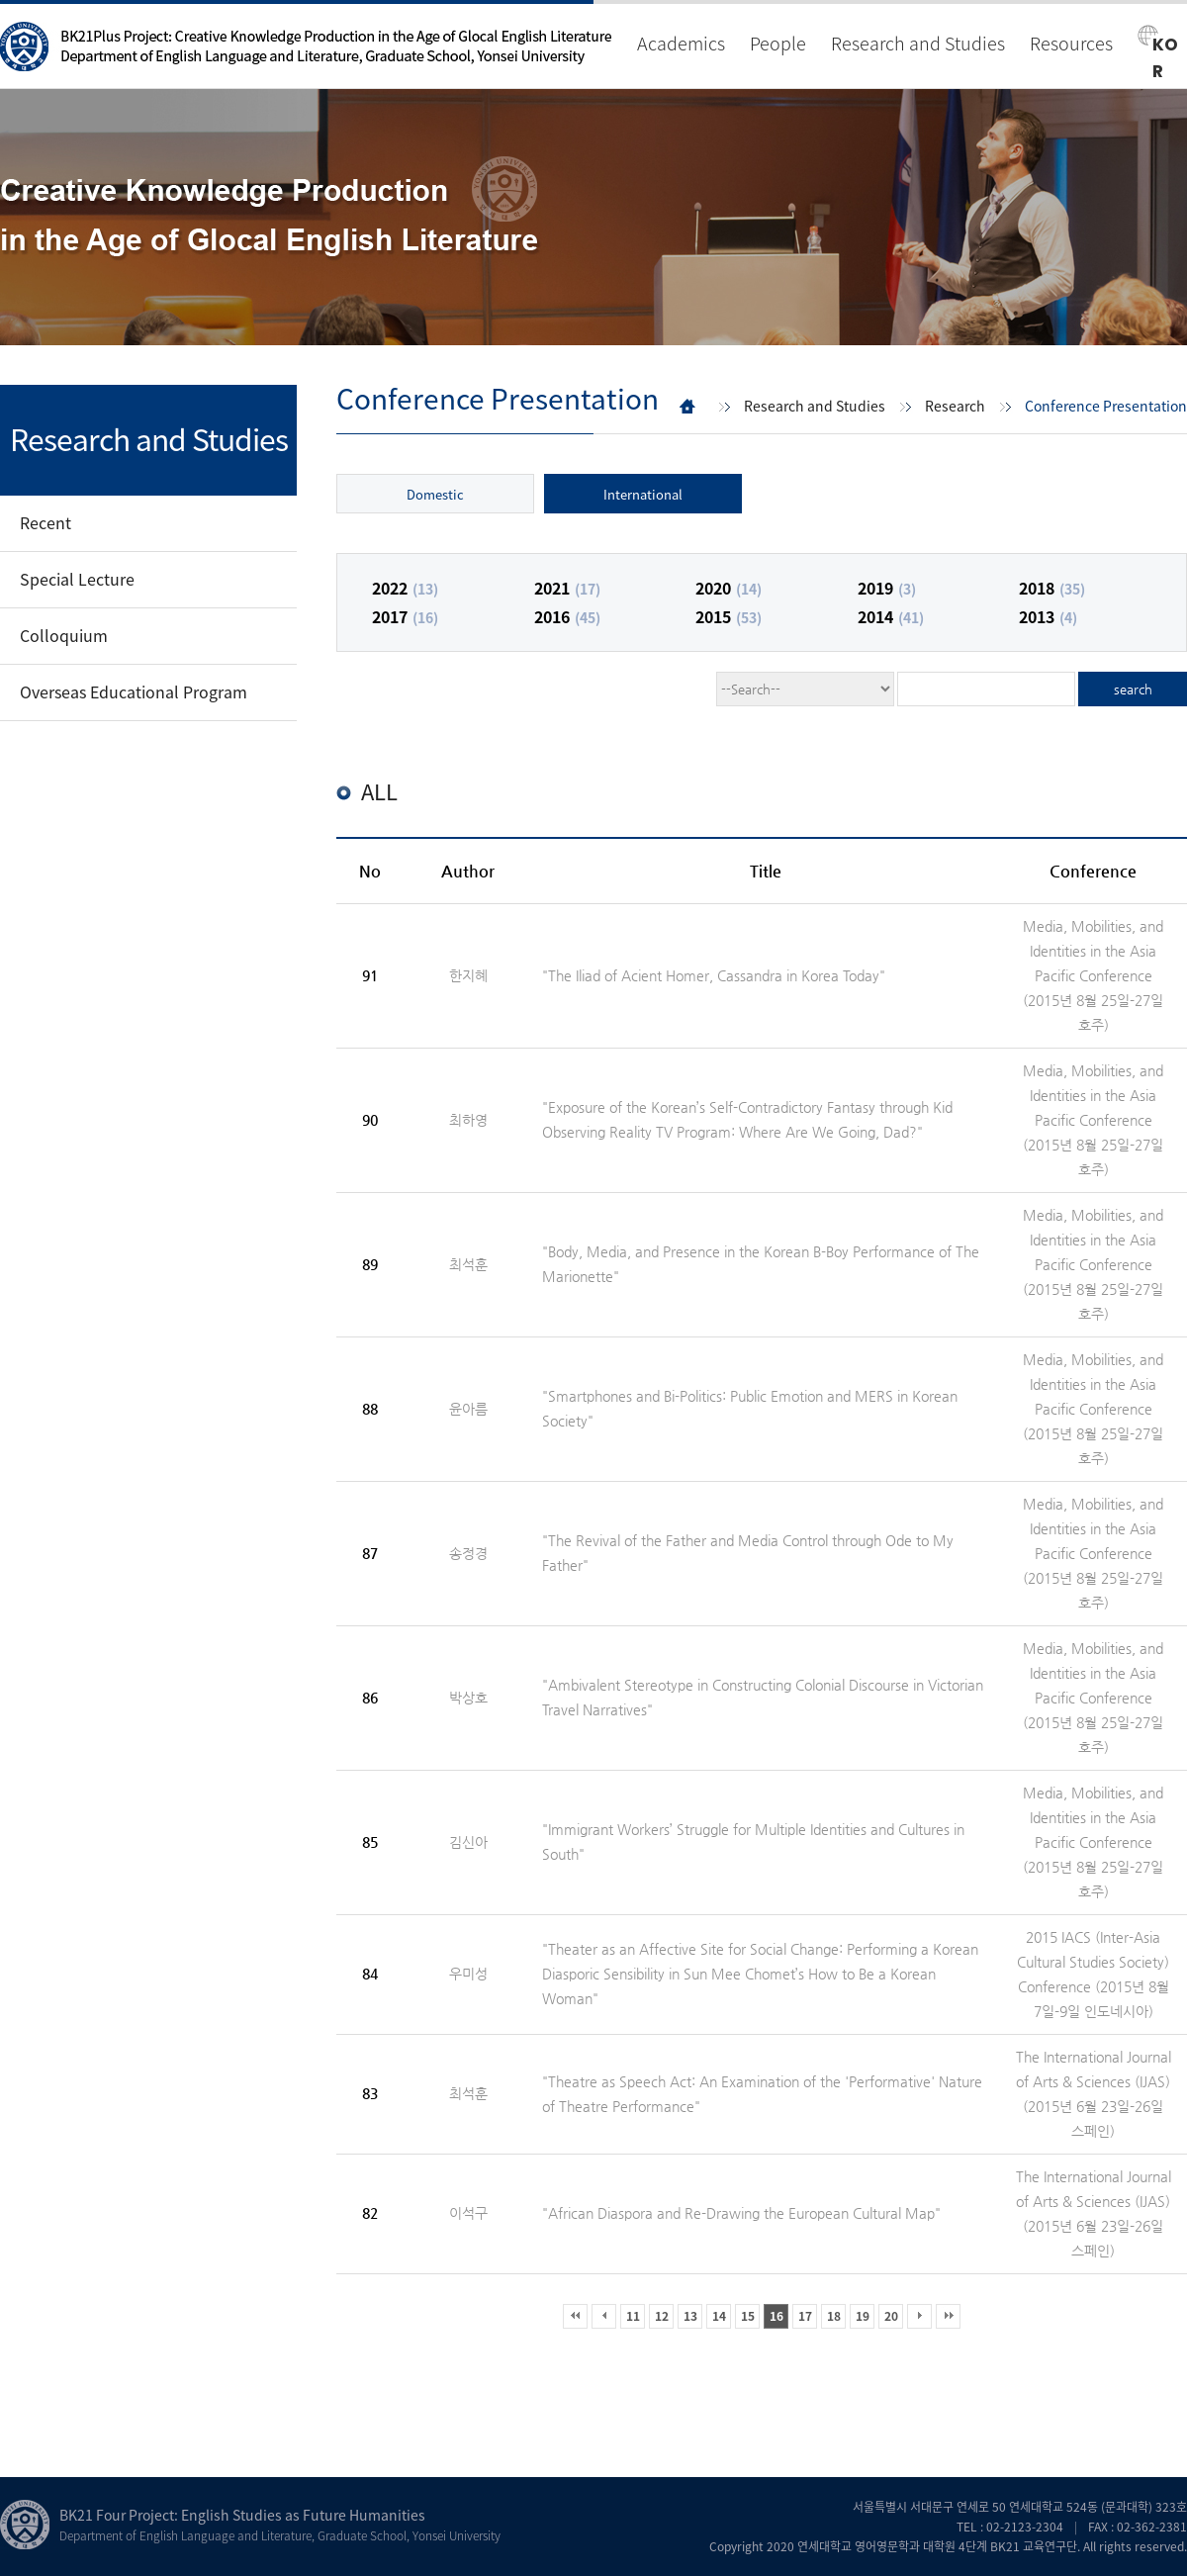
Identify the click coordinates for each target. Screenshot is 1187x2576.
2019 (887, 587)
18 (834, 2316)
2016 (567, 616)
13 (690, 2316)
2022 (405, 587)
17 (805, 2316)
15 (748, 2316)
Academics (681, 43)
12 (662, 2316)
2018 (1052, 587)
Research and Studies (918, 43)
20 (891, 2316)
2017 (405, 616)
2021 (567, 587)
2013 (1048, 616)
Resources (1071, 43)
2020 (728, 587)
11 (633, 2316)
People (778, 43)
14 (719, 2316)
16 (776, 2316)
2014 (891, 616)
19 (862, 2316)
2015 (728, 616)
